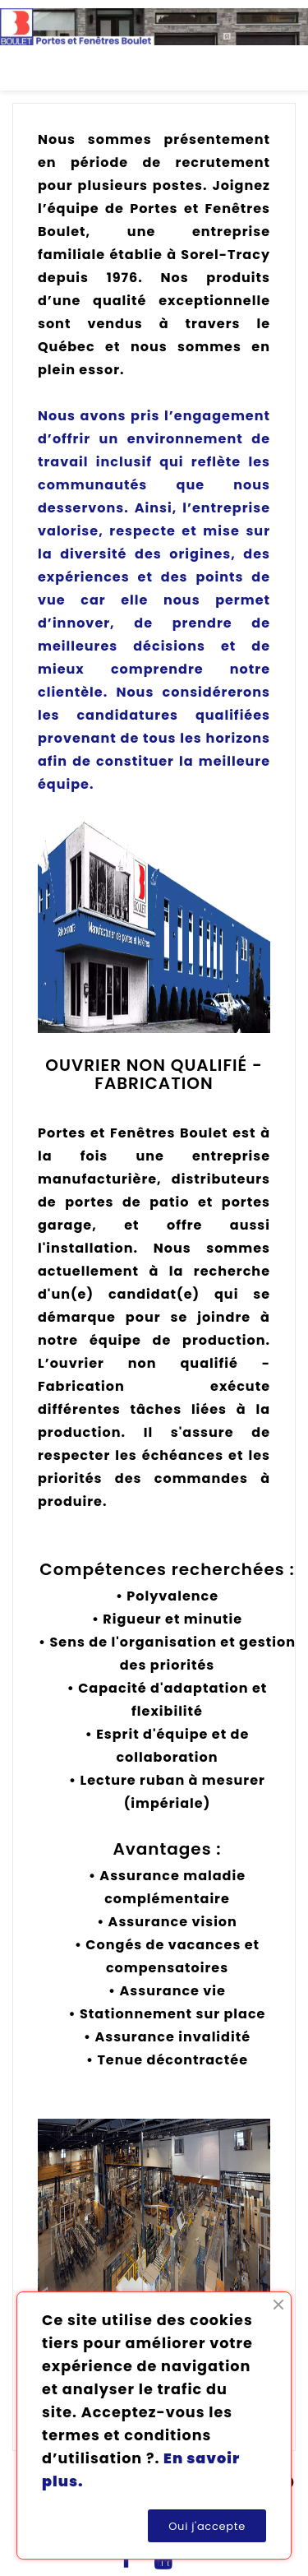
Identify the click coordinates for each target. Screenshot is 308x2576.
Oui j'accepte (207, 2526)
